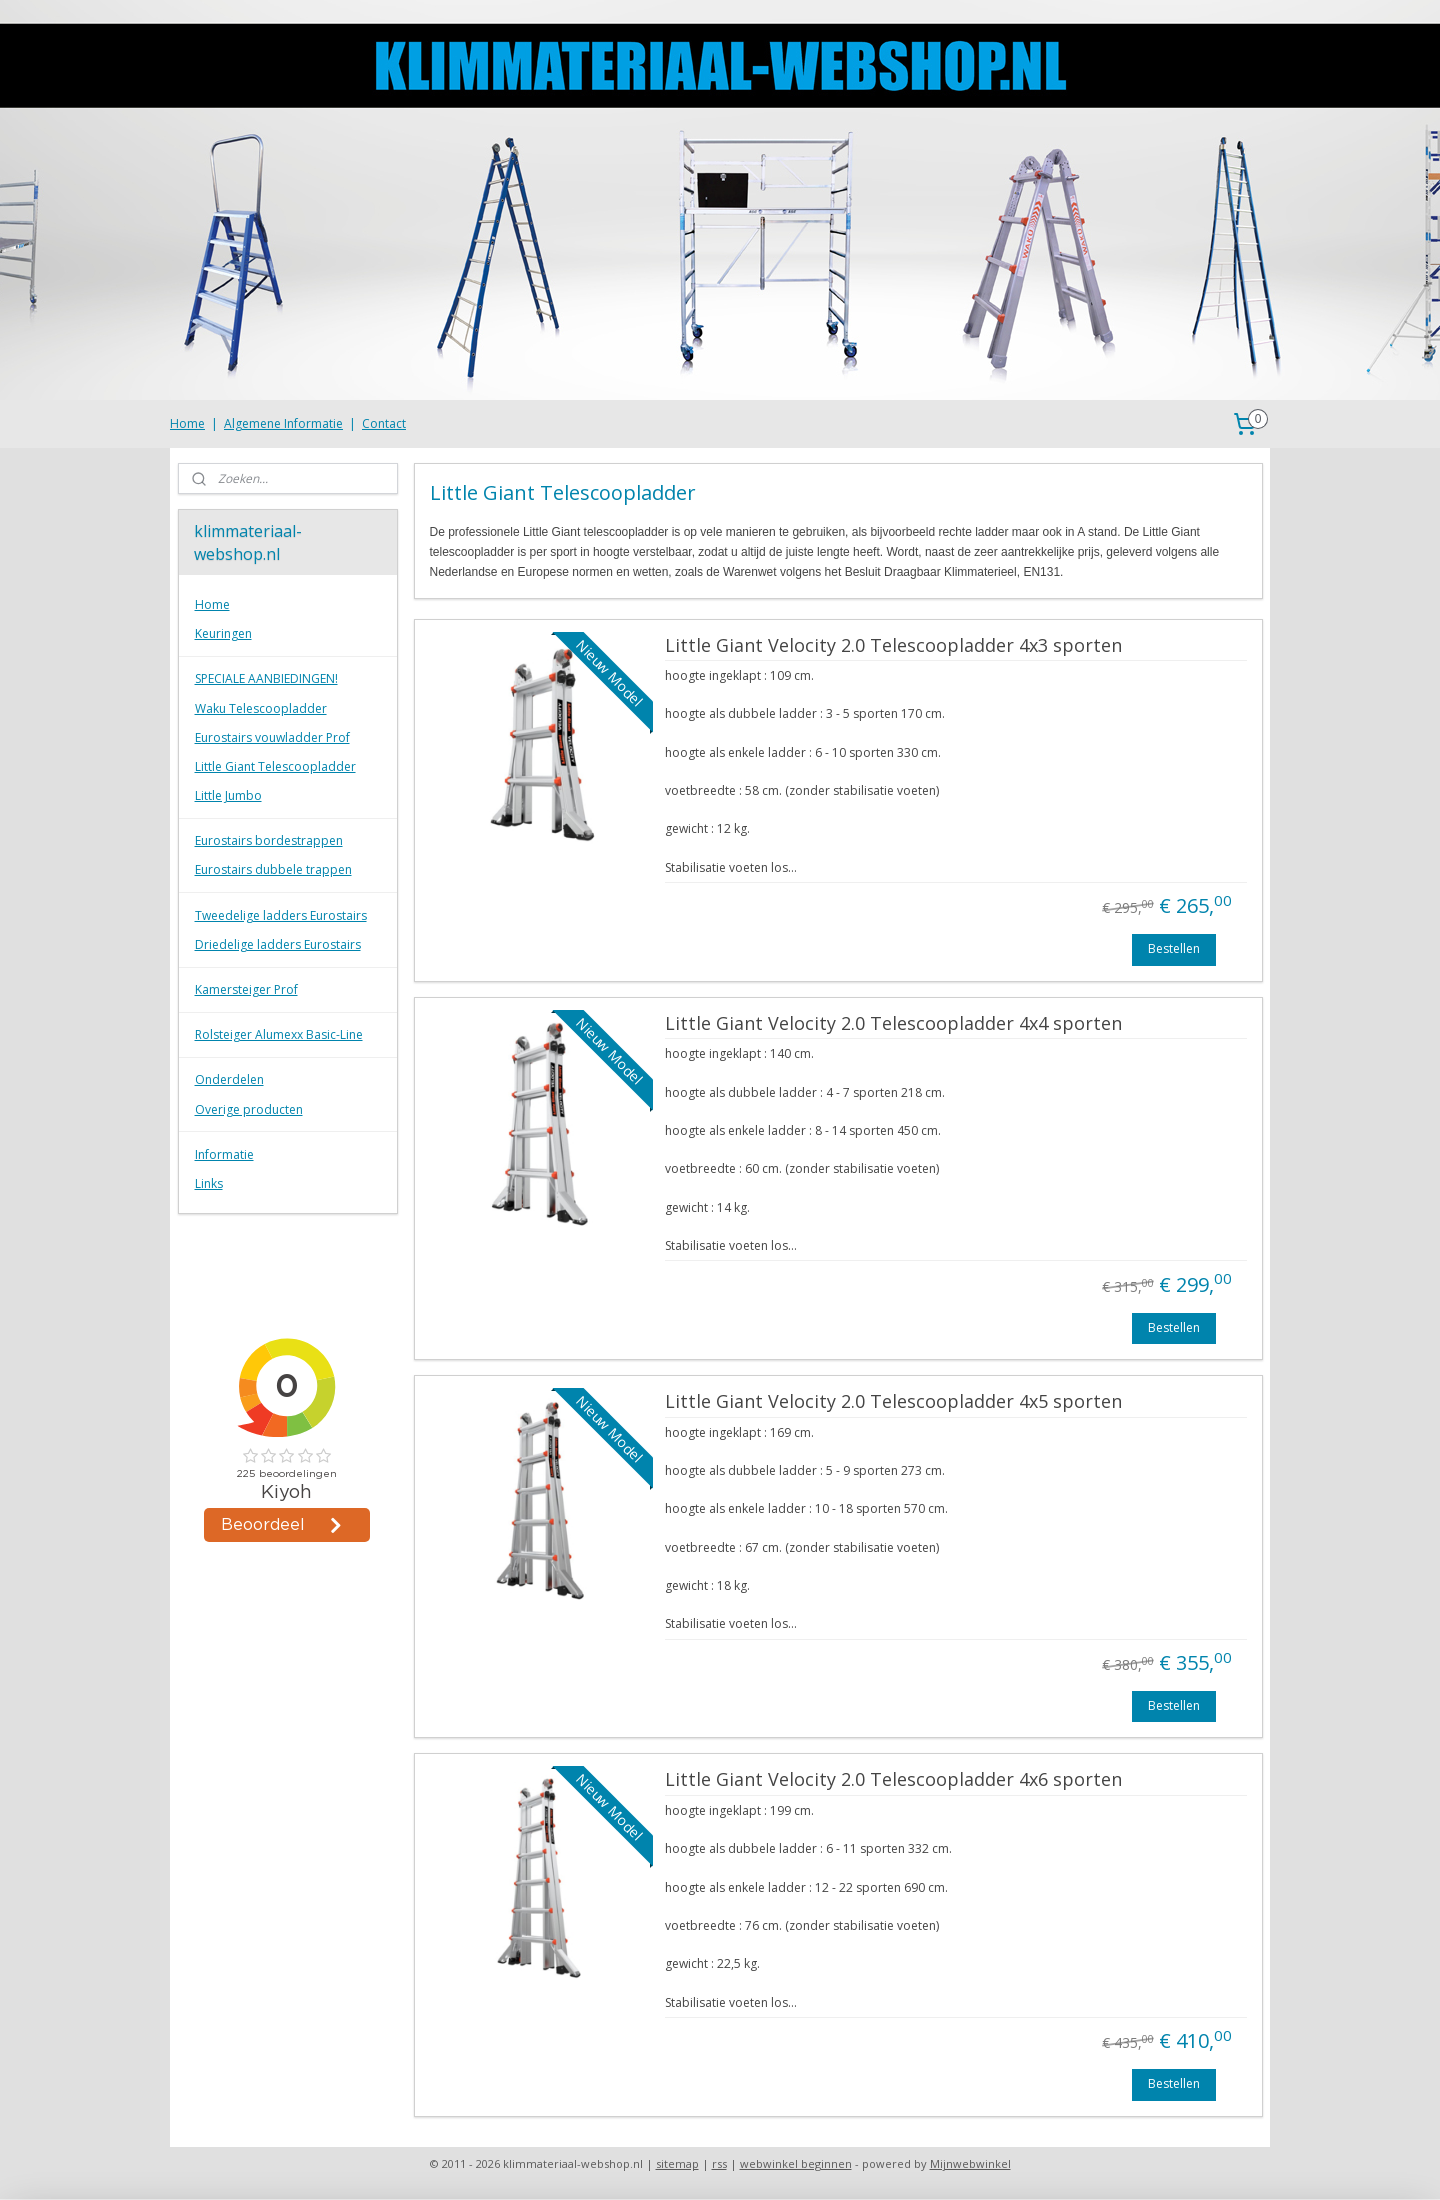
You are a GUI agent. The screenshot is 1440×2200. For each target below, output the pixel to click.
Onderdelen (229, 1079)
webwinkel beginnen (796, 2163)
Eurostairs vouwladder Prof (272, 737)
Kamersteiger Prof (246, 989)
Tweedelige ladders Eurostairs (281, 915)
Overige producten (249, 1109)
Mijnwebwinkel (970, 2163)
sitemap (677, 2163)
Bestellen (1174, 948)
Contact (384, 423)
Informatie (224, 1154)
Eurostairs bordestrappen (269, 840)
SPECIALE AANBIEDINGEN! (266, 678)
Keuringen (223, 633)
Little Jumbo (228, 795)
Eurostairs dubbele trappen (273, 869)
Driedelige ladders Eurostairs (278, 944)
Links (209, 1183)
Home (187, 423)
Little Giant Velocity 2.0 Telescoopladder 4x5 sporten (892, 1402)
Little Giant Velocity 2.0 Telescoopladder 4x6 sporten (892, 1780)
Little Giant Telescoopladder (275, 766)
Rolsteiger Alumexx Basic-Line (279, 1034)
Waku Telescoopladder (261, 708)
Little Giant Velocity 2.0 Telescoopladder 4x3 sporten (892, 646)
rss (719, 2163)
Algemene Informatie (283, 423)
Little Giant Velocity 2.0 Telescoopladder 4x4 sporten (892, 1024)
